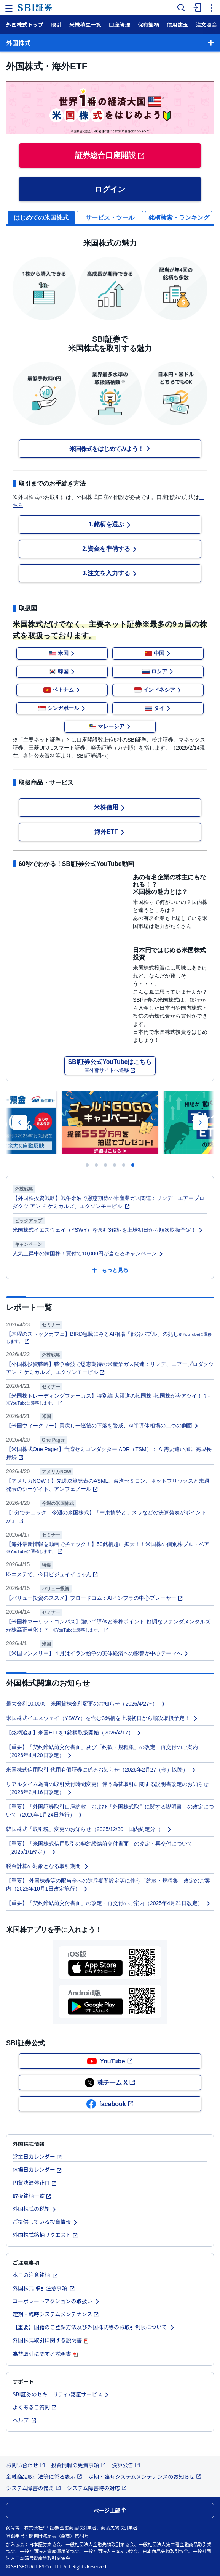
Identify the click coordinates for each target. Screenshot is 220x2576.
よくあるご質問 (35, 2407)
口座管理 (119, 24)
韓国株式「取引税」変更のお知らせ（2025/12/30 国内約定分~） (89, 1829)
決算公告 (126, 2465)
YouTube (109, 2061)
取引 (56, 24)
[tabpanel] (110, 656)
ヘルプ (25, 2420)
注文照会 (206, 24)
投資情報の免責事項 (78, 2465)
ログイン (110, 189)
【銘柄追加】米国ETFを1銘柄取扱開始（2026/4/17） (74, 1733)
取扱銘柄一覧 (32, 2195)
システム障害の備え (33, 2488)
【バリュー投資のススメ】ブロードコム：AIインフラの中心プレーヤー (94, 1598)
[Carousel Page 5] (123, 1165)
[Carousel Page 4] (114, 1165)
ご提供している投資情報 (45, 2221)
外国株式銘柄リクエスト (45, 2234)
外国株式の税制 (35, 2208)
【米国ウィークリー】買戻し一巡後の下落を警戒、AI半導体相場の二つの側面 (102, 1425)
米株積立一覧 (85, 24)
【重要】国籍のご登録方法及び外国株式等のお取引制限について (94, 2327)
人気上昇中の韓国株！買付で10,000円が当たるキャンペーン (88, 1253)
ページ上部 (110, 2510)
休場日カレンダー (37, 2169)
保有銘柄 (148, 24)
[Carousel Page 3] (105, 1165)
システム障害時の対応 (97, 2488)
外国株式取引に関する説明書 (51, 2340)
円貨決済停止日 (35, 2183)
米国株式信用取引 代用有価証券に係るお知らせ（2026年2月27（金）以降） (101, 1770)
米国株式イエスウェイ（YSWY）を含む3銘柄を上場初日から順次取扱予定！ (108, 1230)
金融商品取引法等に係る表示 (44, 2476)
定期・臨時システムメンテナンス (56, 2314)
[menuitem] (196, 8)
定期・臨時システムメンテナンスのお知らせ (144, 2476)
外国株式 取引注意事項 (44, 2288)
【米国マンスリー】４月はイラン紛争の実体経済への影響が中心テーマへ (97, 1653)
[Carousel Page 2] (96, 1165)
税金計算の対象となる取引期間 (47, 1866)
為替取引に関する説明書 (46, 2353)
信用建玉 (177, 24)
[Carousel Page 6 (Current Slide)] (132, 1165)
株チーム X (110, 2082)
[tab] (110, 217)
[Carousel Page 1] (87, 1165)
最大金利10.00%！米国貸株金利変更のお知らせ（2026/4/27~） (86, 1704)
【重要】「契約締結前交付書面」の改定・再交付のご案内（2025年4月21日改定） (108, 1903)
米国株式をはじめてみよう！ (110, 449)
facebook (109, 2104)
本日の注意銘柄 (35, 2274)
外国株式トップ (24, 24)
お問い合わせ (25, 2465)
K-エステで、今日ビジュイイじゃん (52, 1574)
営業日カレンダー (37, 2156)
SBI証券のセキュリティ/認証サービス (61, 2394)
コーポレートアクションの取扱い (56, 2301)
